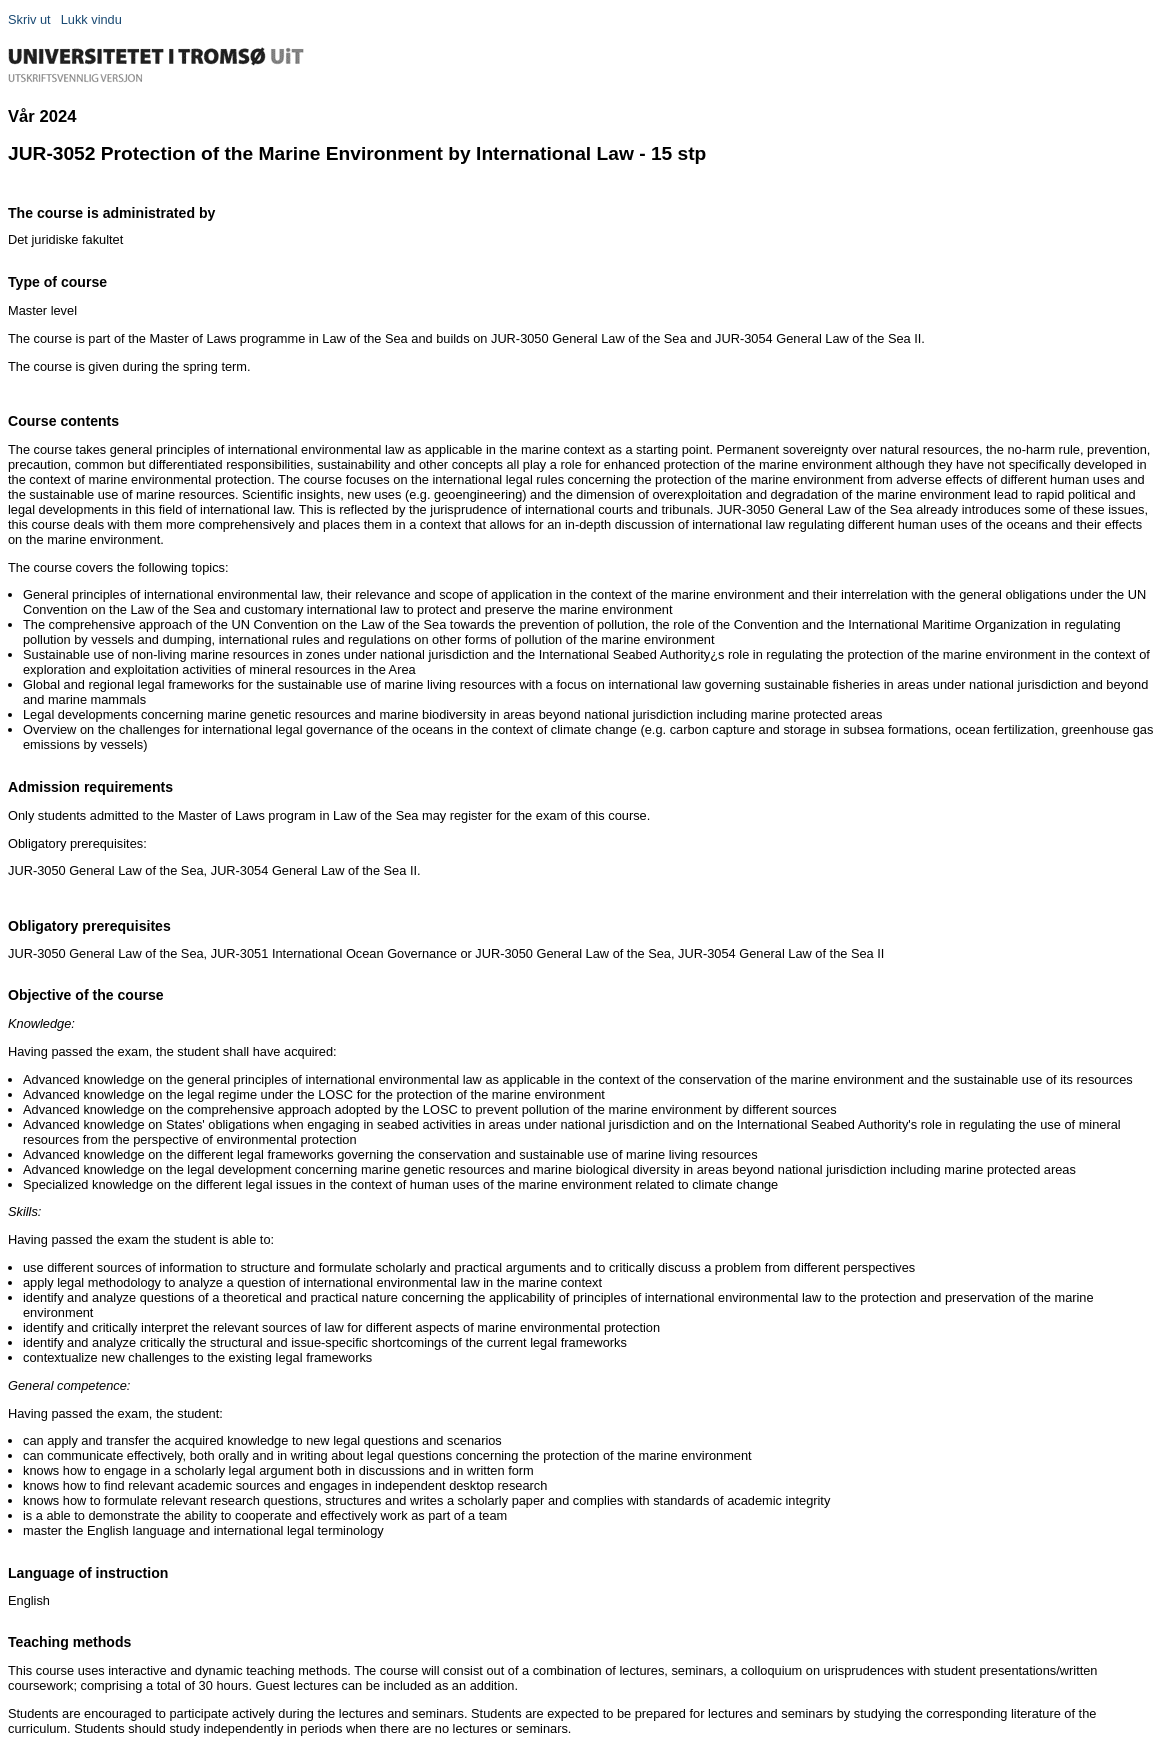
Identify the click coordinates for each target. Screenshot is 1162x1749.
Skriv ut (29, 19)
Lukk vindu (91, 19)
